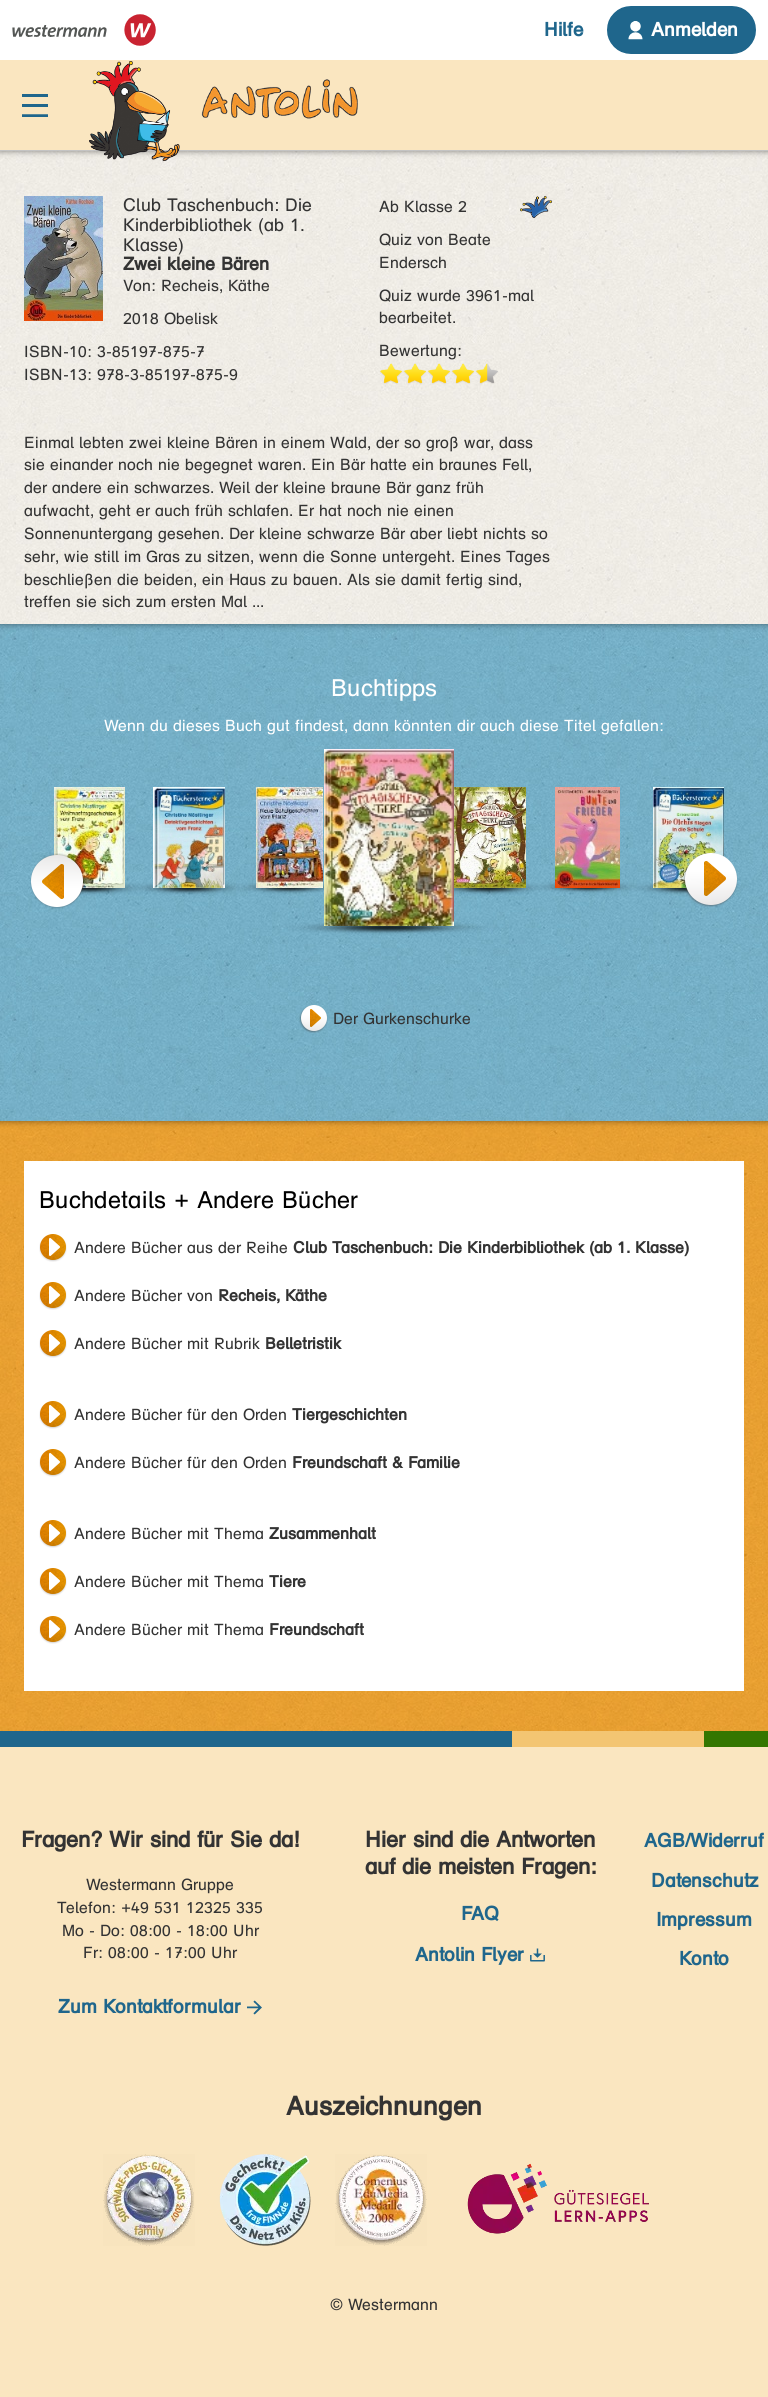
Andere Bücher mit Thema (225, 1533)
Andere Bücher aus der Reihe (381, 1247)
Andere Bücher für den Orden (240, 1414)
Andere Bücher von (200, 1295)
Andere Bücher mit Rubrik (207, 1343)
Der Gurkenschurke (402, 1018)
